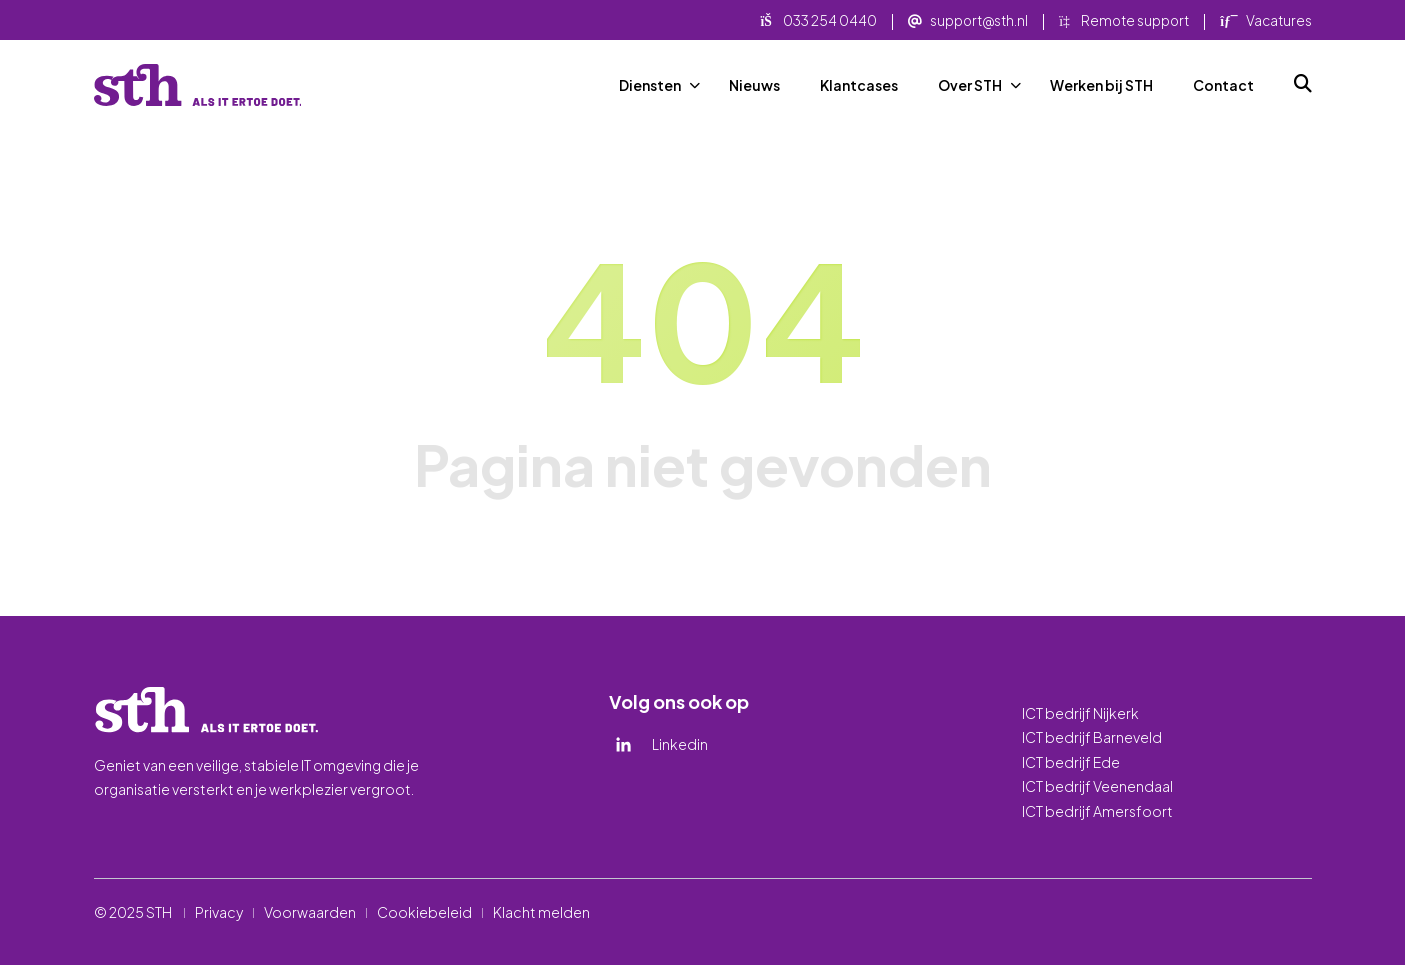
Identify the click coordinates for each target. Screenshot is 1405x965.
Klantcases (859, 85)
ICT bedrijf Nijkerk (1080, 713)
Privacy (219, 912)
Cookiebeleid (424, 912)
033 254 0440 (818, 20)
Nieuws (754, 85)
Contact (1223, 85)
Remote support (1124, 20)
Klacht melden (541, 912)
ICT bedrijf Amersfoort (1097, 811)
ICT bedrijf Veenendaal (1097, 786)
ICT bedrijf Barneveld (1092, 737)
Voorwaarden (310, 912)
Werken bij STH (1101, 85)
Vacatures (1265, 20)
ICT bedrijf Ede (1071, 762)
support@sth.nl (968, 20)
